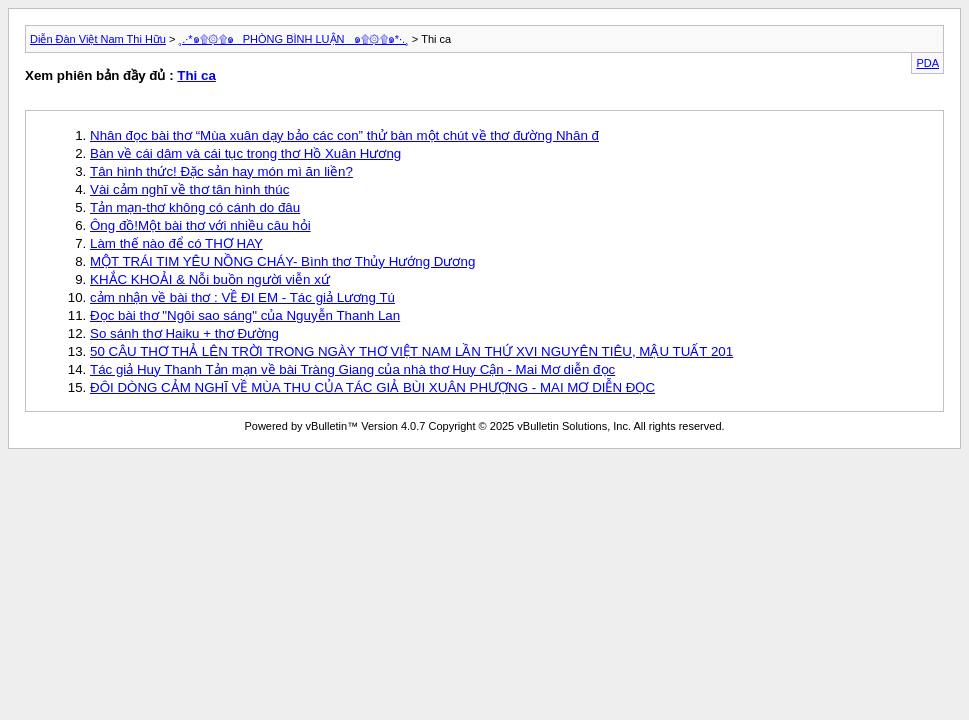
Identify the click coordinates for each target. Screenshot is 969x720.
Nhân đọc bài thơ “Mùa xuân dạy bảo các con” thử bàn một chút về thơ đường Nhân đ (344, 135)
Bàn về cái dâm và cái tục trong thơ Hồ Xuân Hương (245, 153)
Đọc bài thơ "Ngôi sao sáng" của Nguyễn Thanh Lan (245, 315)
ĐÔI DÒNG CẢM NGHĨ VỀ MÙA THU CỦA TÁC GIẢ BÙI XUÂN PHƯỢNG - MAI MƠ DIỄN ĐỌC (372, 387)
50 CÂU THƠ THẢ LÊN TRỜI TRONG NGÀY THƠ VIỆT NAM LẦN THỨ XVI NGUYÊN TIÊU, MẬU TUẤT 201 (411, 351)
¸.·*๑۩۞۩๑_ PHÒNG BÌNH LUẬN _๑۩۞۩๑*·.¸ (294, 39)
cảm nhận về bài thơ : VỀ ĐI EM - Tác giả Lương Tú (242, 297)
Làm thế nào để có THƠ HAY (176, 243)
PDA (927, 63)
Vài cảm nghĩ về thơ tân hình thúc (189, 189)
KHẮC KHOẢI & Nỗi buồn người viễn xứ (210, 279)
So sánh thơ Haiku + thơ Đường (184, 333)
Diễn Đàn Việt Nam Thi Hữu (98, 39)
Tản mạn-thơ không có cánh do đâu (195, 207)
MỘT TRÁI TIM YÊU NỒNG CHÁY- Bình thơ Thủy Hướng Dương (282, 261)
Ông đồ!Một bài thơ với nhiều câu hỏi (200, 225)
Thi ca (196, 75)
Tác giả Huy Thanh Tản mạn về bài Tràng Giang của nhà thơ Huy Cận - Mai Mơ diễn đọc (352, 369)
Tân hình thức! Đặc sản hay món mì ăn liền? (221, 171)
